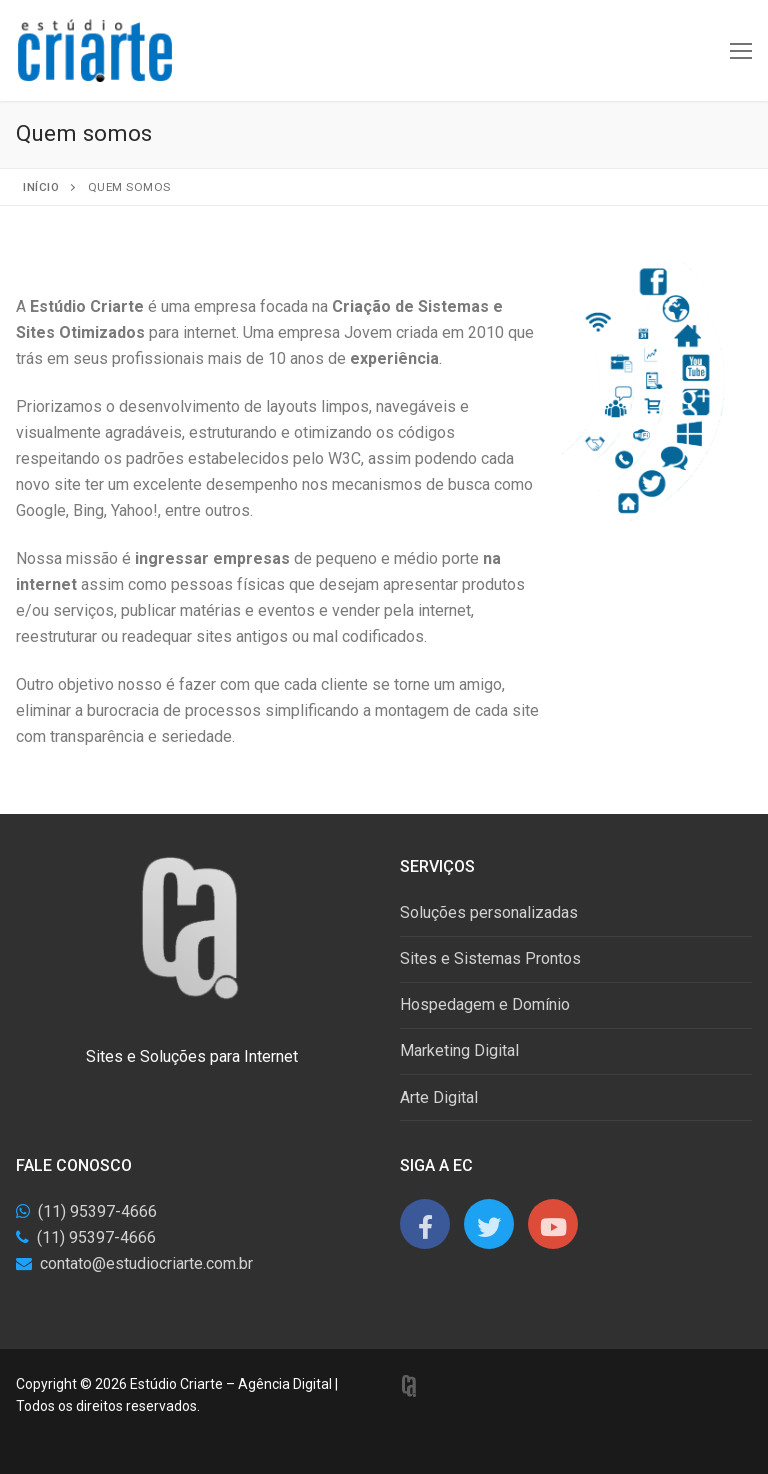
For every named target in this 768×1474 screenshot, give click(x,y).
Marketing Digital (459, 1050)
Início (41, 187)
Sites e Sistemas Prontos (490, 958)
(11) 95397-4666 (97, 1211)
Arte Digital (439, 1097)
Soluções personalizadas (489, 912)
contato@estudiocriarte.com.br (146, 1263)
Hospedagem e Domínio (485, 1004)
